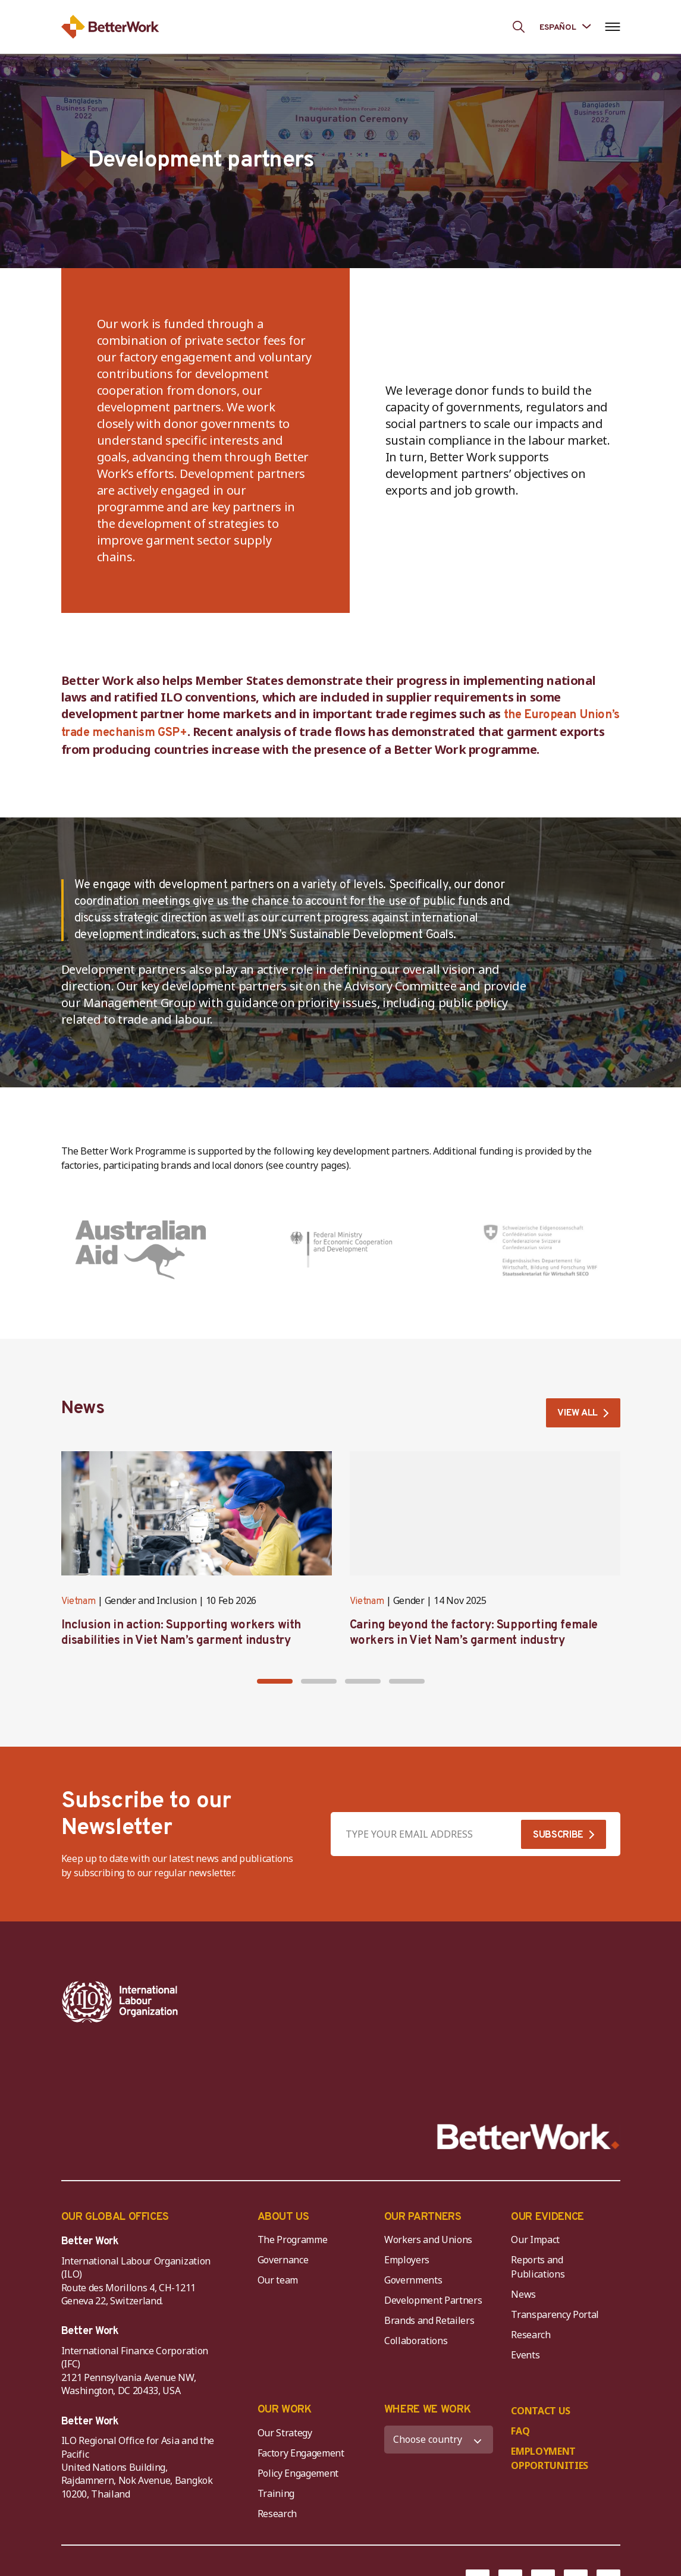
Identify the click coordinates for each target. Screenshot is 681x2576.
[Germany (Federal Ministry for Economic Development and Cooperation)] (340, 1249)
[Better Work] (528, 2065)
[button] (275, 1681)
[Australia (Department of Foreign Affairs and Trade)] (140, 1249)
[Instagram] (576, 2510)
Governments (413, 2209)
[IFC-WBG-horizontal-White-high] (327, 2002)
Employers (406, 2189)
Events (525, 2284)
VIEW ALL (577, 1414)
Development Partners (433, 2229)
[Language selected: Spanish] (565, 26)
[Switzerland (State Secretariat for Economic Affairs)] (541, 1249)
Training (276, 2422)
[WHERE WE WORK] (438, 2369)
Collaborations (416, 2269)
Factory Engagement (301, 2382)
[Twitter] (510, 2510)
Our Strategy (285, 2362)
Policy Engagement (300, 2402)
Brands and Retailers (429, 2249)
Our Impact (535, 2168)
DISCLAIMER (190, 2512)
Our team (278, 2209)
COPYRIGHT (270, 2512)
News (523, 2223)
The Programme (293, 2168)
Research (530, 2263)
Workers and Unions (428, 2168)
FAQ (520, 2360)
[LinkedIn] (608, 2510)
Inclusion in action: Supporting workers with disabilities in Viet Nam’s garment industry (181, 1633)
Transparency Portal (555, 2243)
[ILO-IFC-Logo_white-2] (120, 2002)
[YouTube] (543, 2510)
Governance (283, 2189)
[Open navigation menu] (612, 27)
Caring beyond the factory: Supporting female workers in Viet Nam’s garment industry (474, 1633)
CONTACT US (540, 2340)
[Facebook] (477, 2510)
